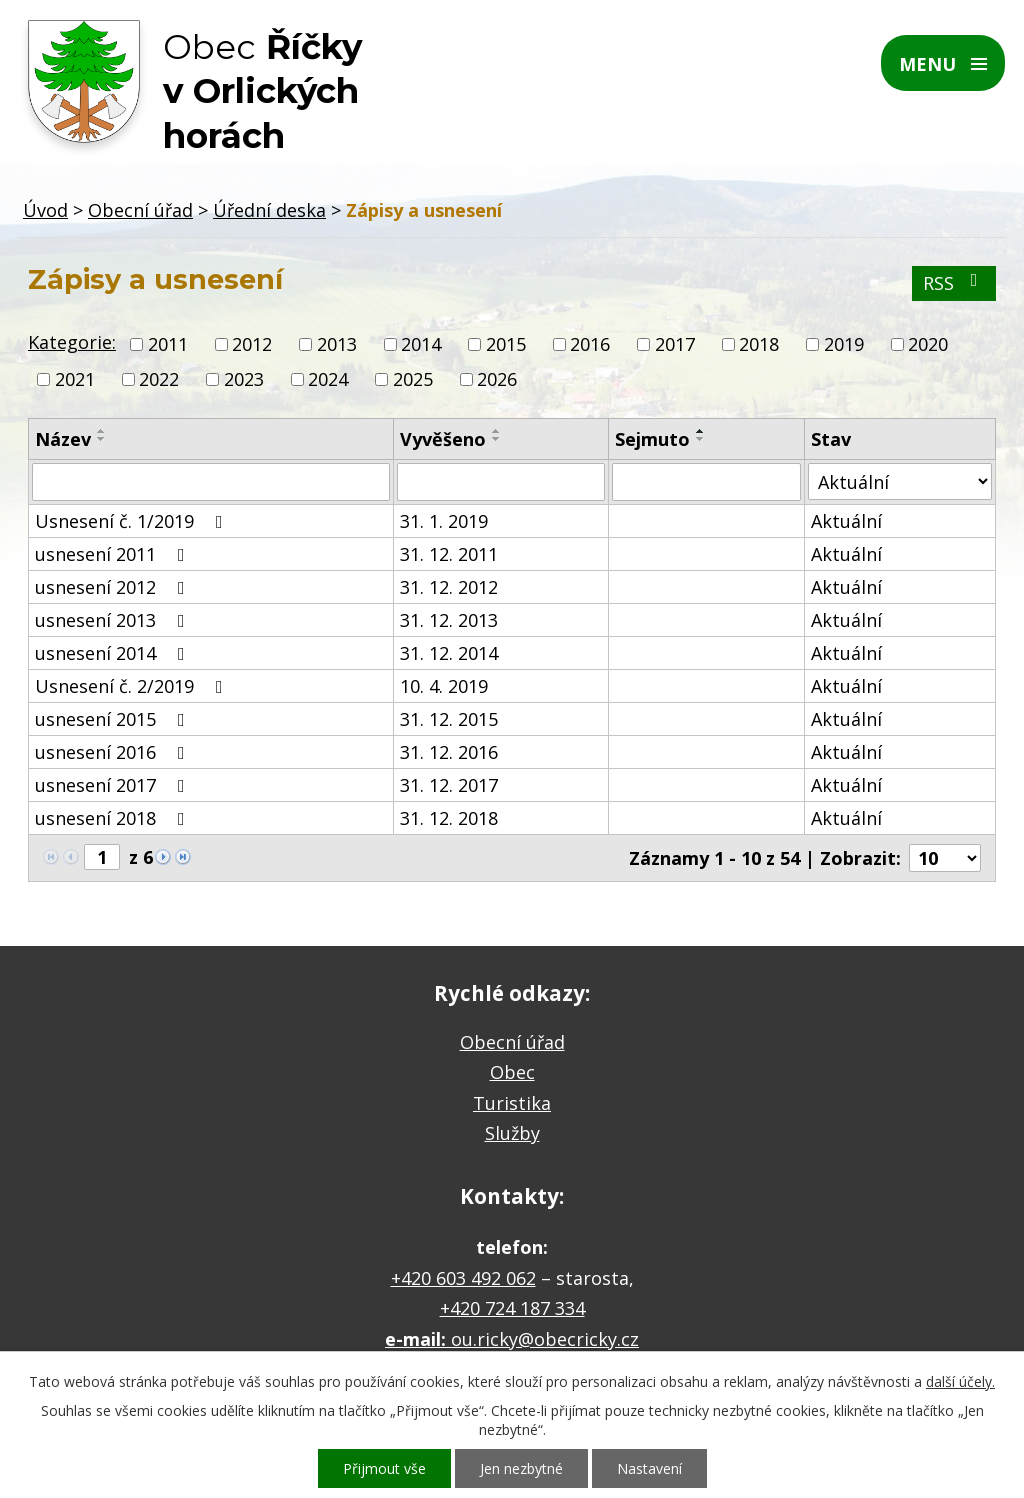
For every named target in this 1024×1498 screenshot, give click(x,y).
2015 (506, 344)
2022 (159, 379)
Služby (512, 1133)
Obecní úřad (140, 210)
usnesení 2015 (114, 719)
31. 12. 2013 (449, 620)
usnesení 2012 (114, 587)
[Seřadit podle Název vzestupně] (102, 431)
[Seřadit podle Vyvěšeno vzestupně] (497, 431)
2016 (590, 344)
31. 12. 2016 (449, 752)
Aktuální (846, 521)
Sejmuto (652, 439)
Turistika (512, 1103)
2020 (928, 344)
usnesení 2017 (114, 785)
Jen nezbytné (521, 1468)
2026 (497, 379)
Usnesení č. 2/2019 (133, 686)
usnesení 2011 (114, 554)
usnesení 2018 (114, 818)
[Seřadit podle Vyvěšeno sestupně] (497, 439)
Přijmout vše (384, 1468)
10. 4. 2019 (444, 686)
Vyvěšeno (443, 439)
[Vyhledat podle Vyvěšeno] (501, 482)
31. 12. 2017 (449, 785)
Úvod (45, 210)
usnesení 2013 (114, 620)
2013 (337, 344)
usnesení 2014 (114, 653)
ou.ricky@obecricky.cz (545, 1339)
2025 (413, 379)
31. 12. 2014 (449, 653)
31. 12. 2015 (449, 719)
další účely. (960, 1381)
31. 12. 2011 (449, 554)
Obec (512, 1072)
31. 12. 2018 (449, 818)
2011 (168, 344)
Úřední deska (269, 210)
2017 (675, 344)
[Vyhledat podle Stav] (900, 481)
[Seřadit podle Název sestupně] (102, 439)
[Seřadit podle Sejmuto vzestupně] (701, 431)
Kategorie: (72, 342)
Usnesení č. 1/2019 (133, 521)
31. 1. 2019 (444, 521)
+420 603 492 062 (463, 1278)
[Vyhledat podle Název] (211, 482)
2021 (75, 379)
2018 (759, 344)
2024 (328, 379)
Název (63, 439)
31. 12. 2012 (449, 587)
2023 (244, 379)
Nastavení (649, 1468)
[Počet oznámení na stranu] (945, 858)
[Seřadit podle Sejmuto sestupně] (701, 439)
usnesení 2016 (114, 752)
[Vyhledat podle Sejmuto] (706, 482)
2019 (844, 344)
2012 (252, 344)
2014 (421, 344)
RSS (954, 283)
